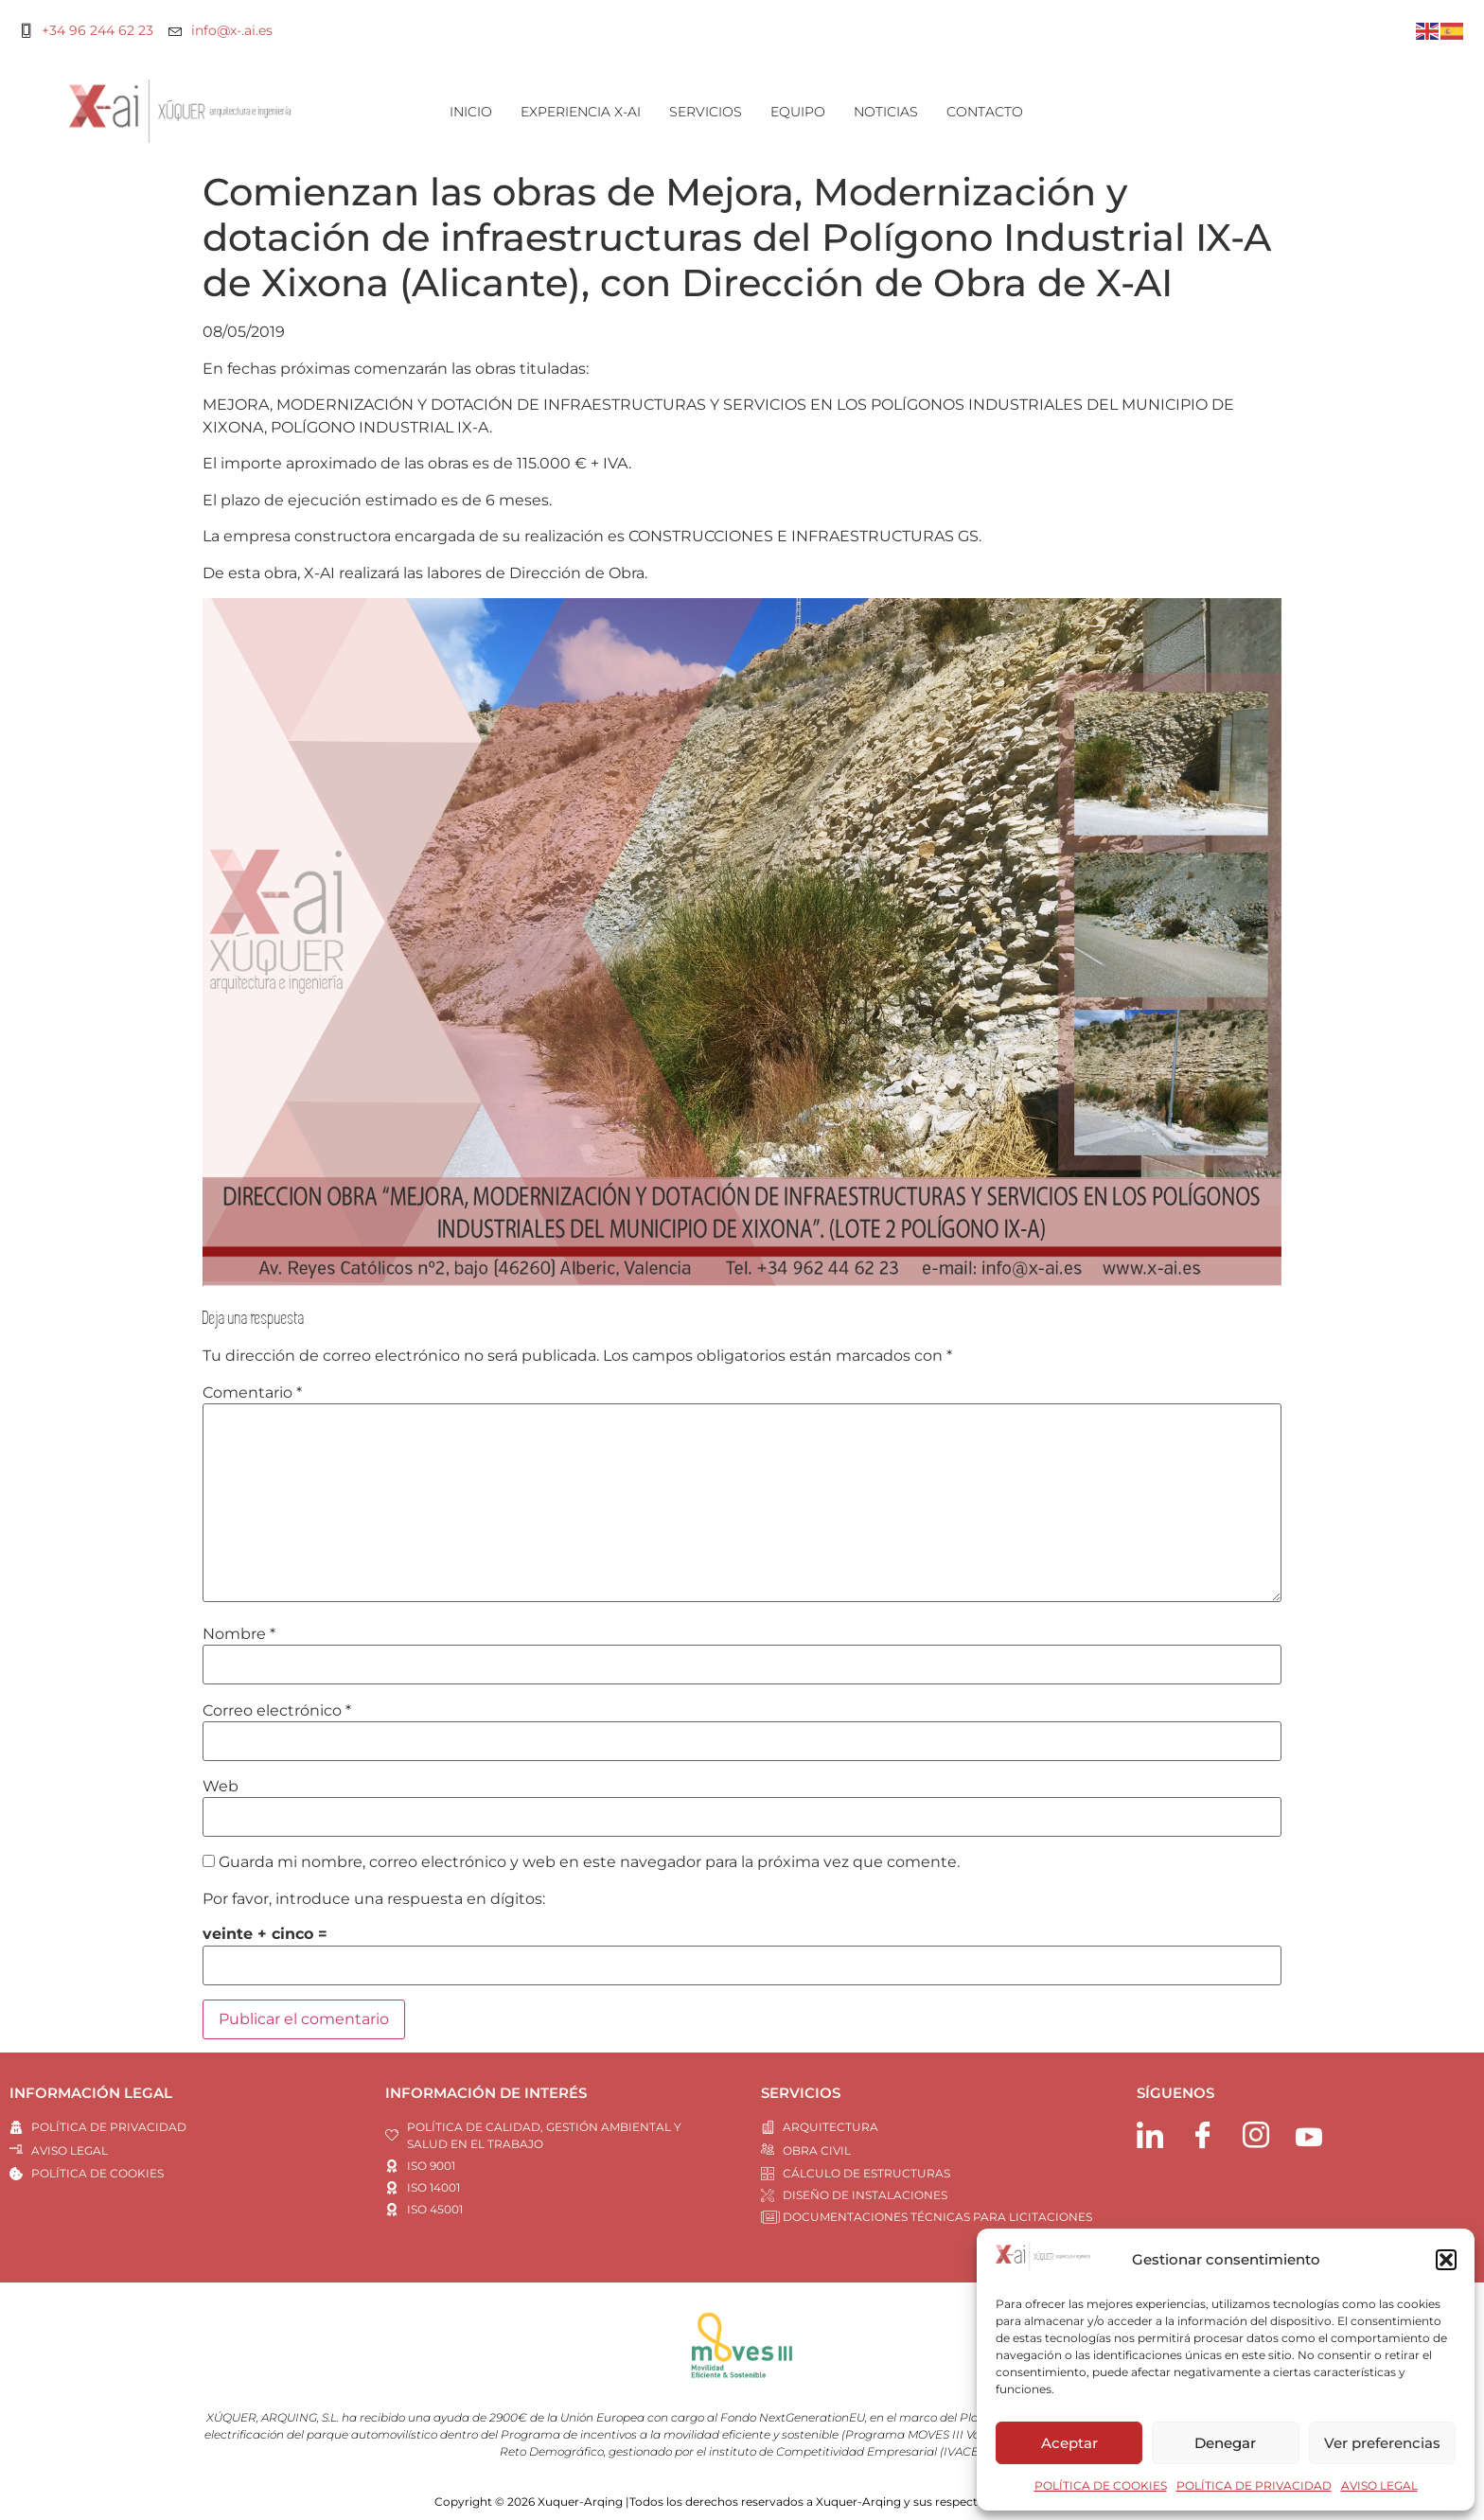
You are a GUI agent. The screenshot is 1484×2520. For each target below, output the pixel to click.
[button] (1446, 2259)
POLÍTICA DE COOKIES (1100, 2485)
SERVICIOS (705, 111)
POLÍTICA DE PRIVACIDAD (1254, 2485)
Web (220, 1786)
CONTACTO (984, 111)
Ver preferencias (1382, 2443)
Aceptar (1069, 2443)
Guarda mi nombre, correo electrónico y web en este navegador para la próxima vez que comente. (589, 1862)
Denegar (1225, 2443)
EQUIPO (797, 111)
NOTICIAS (886, 111)
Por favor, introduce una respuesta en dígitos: (374, 1899)
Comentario (252, 1393)
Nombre (239, 1634)
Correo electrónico (277, 1710)
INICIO (471, 111)
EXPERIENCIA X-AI (581, 111)
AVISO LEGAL (1379, 2485)
